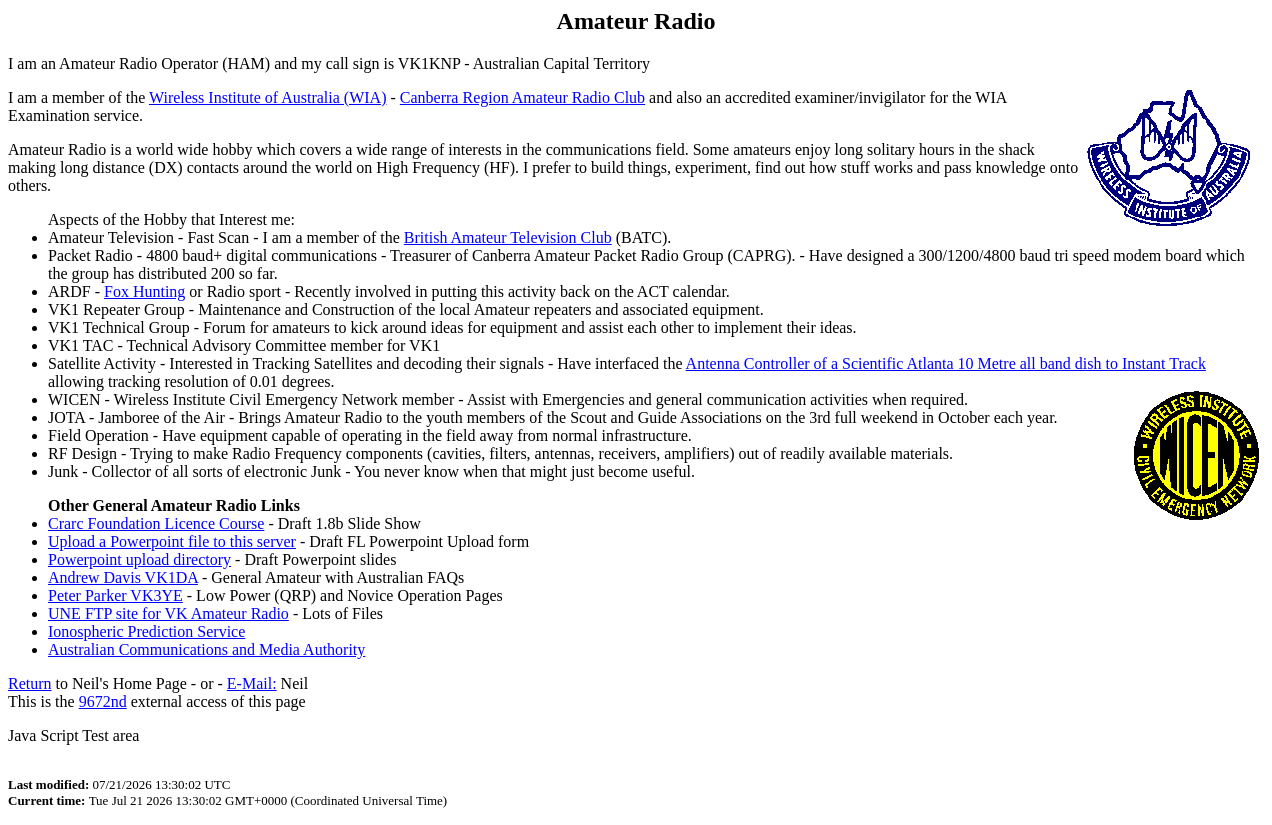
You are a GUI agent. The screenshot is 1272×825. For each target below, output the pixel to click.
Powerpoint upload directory (139, 559)
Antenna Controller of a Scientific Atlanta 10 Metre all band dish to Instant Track (946, 363)
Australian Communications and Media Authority (206, 649)
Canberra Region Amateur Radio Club (522, 97)
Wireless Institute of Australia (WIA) (268, 97)
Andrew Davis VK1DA (123, 577)
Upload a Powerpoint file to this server (172, 541)
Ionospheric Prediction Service (146, 631)
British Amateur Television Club (508, 237)
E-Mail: (252, 683)
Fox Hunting (144, 291)
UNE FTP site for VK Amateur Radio (168, 613)
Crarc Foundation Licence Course (156, 523)
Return (30, 683)
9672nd (103, 701)
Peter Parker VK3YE (115, 595)
